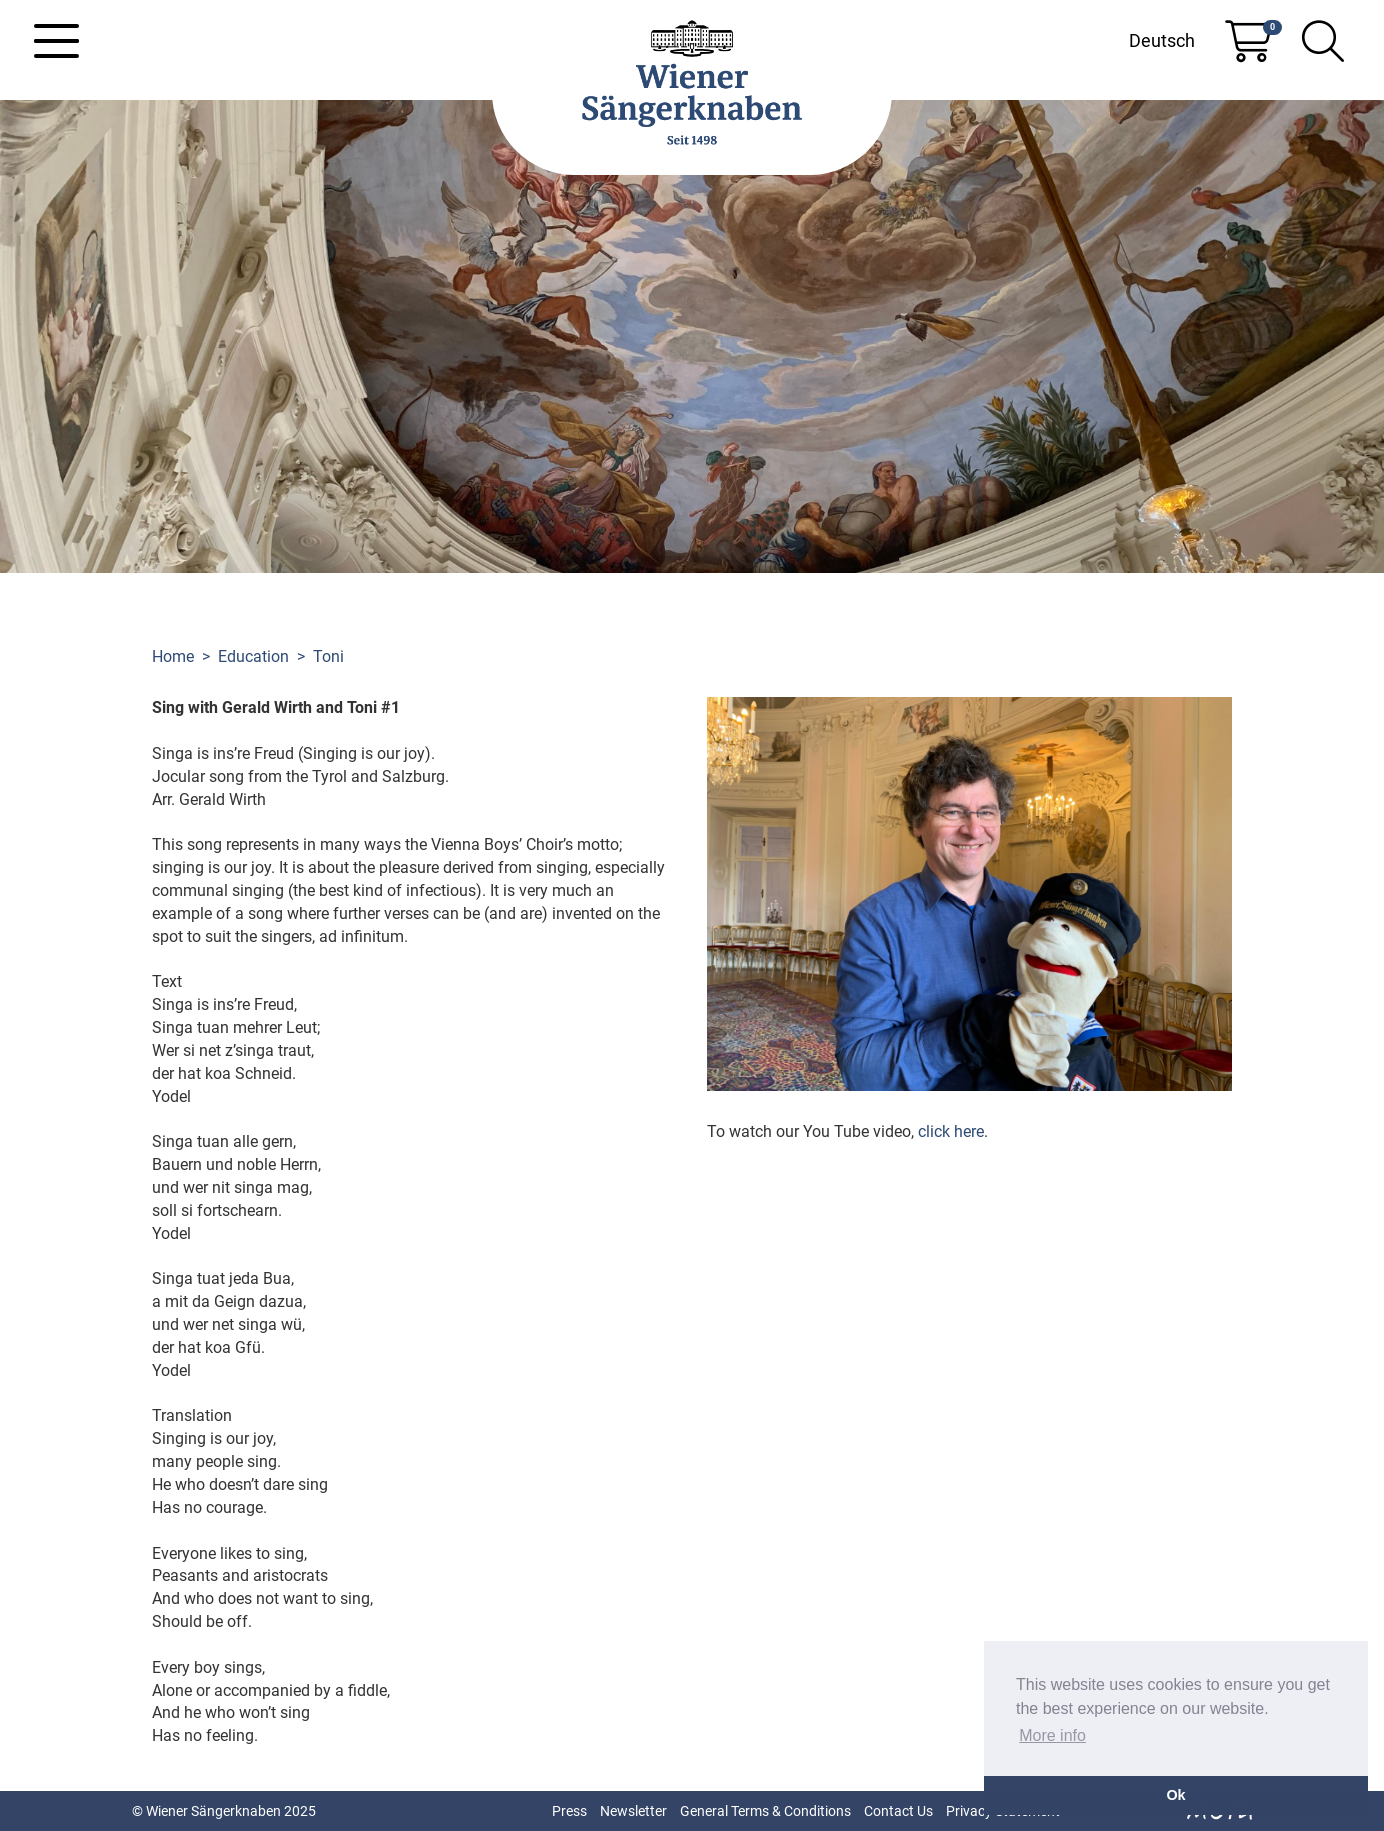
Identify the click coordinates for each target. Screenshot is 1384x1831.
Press (569, 1811)
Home (173, 656)
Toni (328, 656)
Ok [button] (1175, 1795)
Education (253, 656)
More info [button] (1052, 1735)
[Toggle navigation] (56, 41)
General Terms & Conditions (765, 1811)
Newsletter (633, 1811)
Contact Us (898, 1811)
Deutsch (1162, 40)
